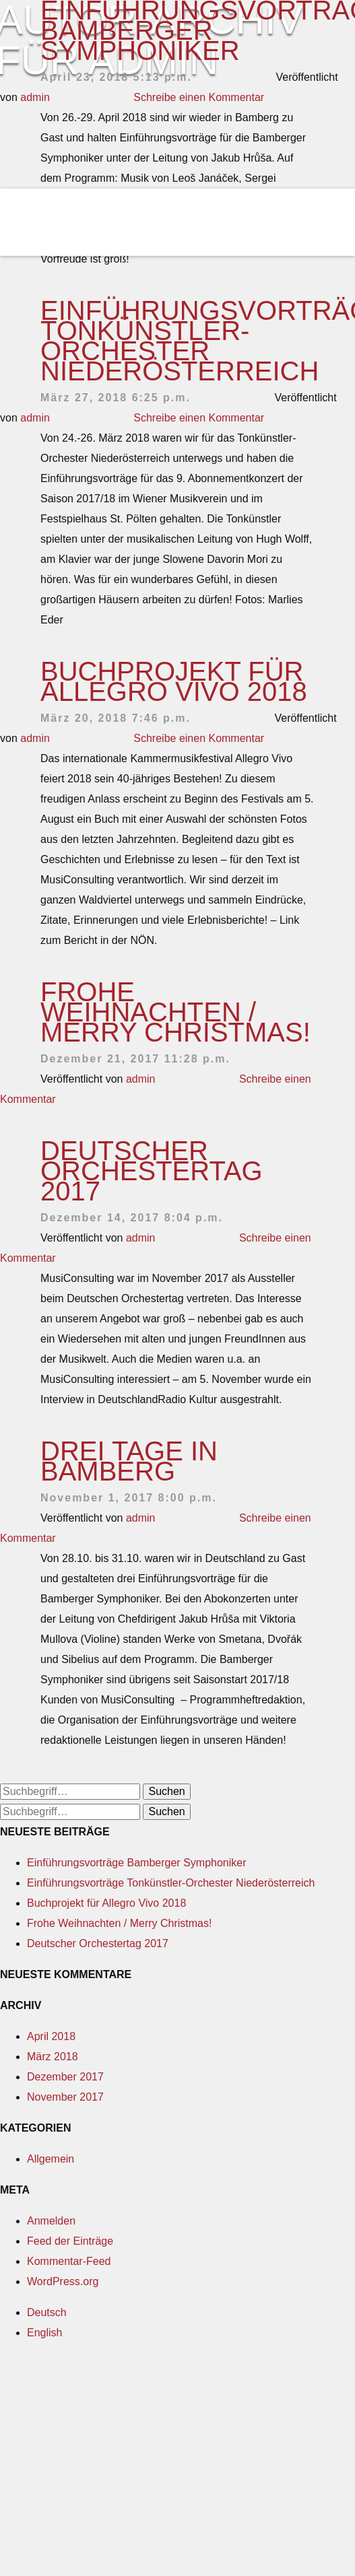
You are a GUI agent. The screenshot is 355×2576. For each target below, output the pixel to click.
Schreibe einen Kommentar (198, 417)
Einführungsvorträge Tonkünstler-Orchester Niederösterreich (171, 1883)
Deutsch (47, 2312)
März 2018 (52, 2056)
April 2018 (51, 2036)
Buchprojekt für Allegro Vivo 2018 (173, 681)
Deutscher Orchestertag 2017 (151, 1171)
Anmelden (51, 2221)
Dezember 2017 (65, 2076)
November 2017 (65, 2097)
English (44, 2332)
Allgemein (50, 2159)
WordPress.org (62, 2281)
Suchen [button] (166, 1791)
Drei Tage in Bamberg (129, 1461)
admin (35, 417)
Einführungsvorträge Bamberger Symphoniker (137, 1862)
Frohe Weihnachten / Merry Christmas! (175, 1012)
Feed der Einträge (70, 2241)
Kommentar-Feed (69, 2261)
